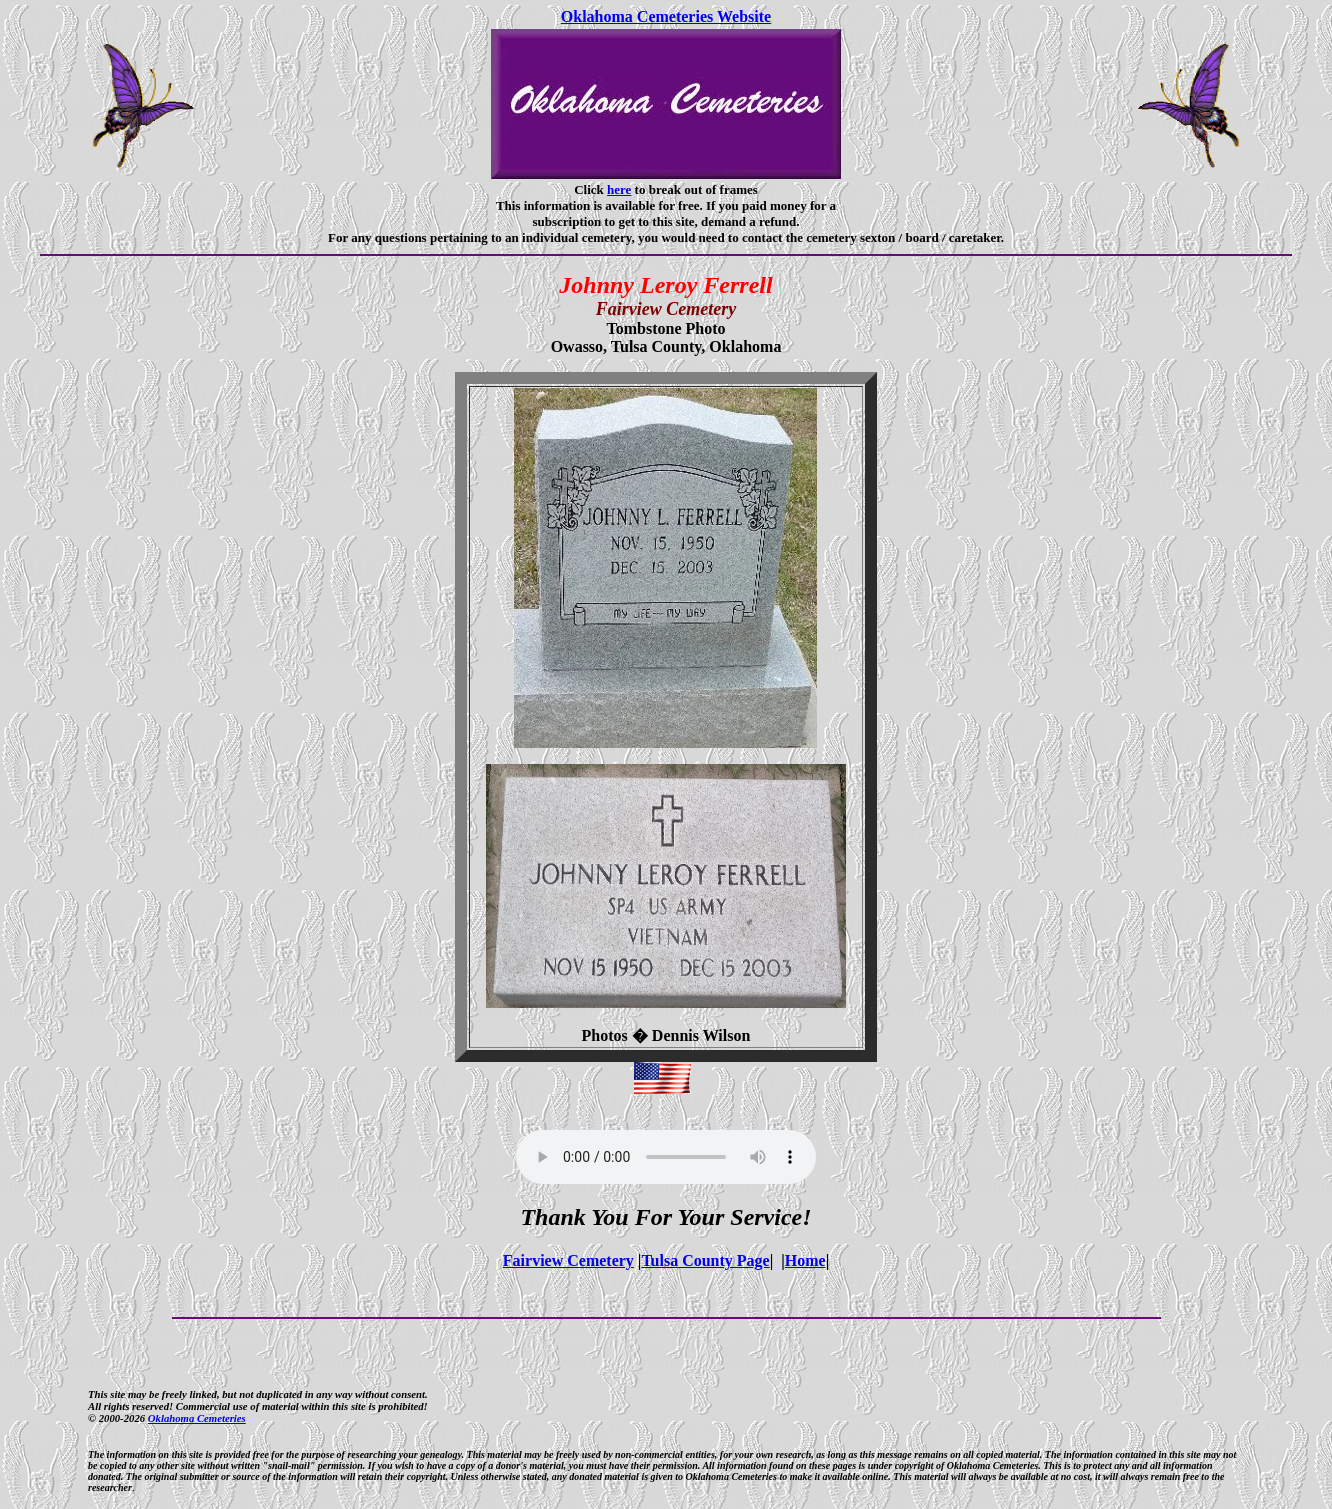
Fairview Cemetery (568, 1260)
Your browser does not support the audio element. (666, 1157)
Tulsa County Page (705, 1260)
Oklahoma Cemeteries (197, 1418)
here (619, 189)
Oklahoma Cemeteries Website (666, 16)
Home (805, 1260)
